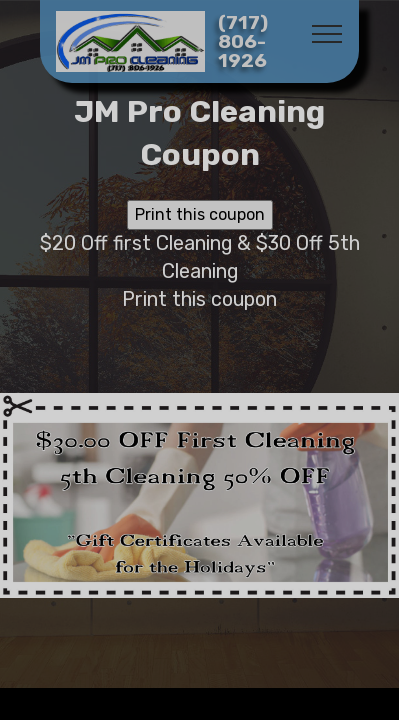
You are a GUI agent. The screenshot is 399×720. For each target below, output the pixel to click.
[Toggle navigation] (327, 33)
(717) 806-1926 (243, 42)
